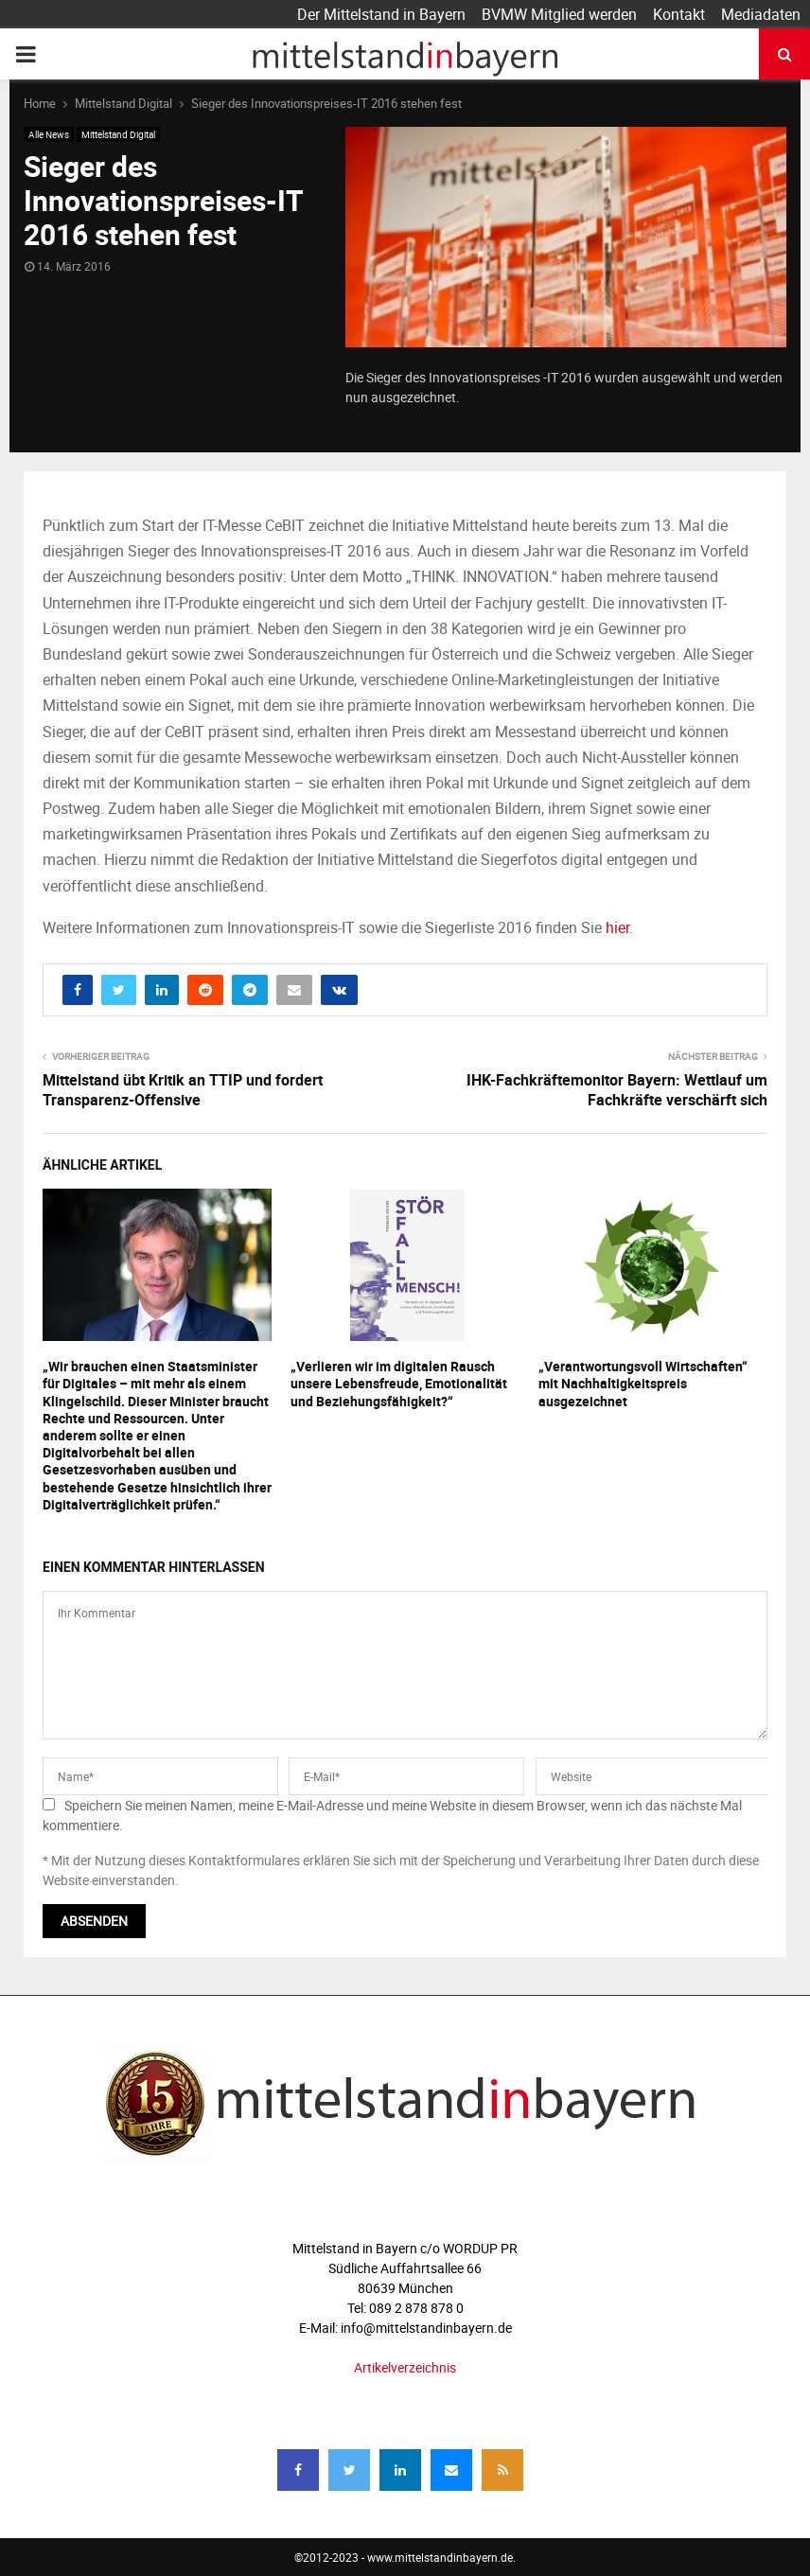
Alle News (48, 134)
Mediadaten (761, 14)
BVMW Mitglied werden (559, 14)
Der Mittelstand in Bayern (381, 14)
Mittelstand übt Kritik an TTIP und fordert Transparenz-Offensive (183, 1089)
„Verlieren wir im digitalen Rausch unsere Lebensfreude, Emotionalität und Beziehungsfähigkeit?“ (399, 1383)
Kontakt (679, 14)
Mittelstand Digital (118, 134)
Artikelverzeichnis (405, 2367)
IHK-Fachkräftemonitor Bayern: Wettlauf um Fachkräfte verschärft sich (617, 1089)
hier (617, 927)
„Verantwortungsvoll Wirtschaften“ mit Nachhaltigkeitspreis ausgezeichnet (643, 1383)
